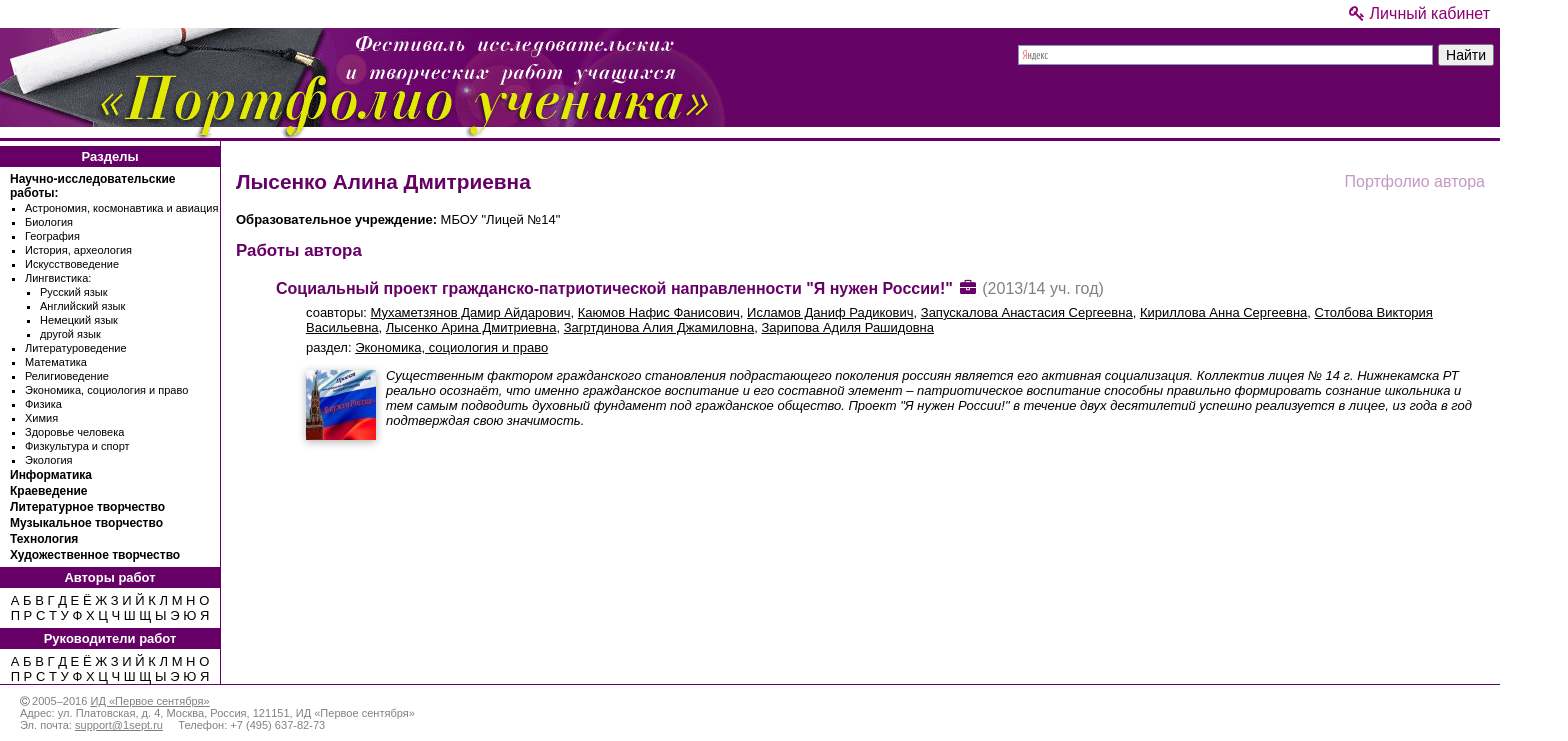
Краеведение (48, 491)
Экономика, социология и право (106, 390)
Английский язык (82, 306)
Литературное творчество (87, 507)
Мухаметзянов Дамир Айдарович (471, 312)
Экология (49, 460)
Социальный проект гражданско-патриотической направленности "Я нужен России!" (614, 288)
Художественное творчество (95, 555)
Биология (49, 222)
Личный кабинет (1419, 13)
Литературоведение (76, 348)
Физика (43, 404)
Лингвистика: (58, 278)
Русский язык (74, 292)
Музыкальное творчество (86, 523)
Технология (44, 539)
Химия (41, 418)
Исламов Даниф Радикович (830, 312)
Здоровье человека (74, 432)
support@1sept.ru (119, 725)
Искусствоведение (72, 264)
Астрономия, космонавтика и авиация (121, 208)
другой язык (70, 334)
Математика (56, 362)
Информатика (51, 475)
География (52, 236)
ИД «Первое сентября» (149, 701)
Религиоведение (67, 376)
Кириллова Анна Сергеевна (1223, 312)
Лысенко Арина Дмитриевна (471, 327)
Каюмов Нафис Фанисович (659, 312)
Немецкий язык (79, 320)
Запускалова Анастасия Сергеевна (1027, 312)
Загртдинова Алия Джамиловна (659, 327)
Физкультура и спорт (77, 446)
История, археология (78, 250)
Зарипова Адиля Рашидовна (847, 327)
